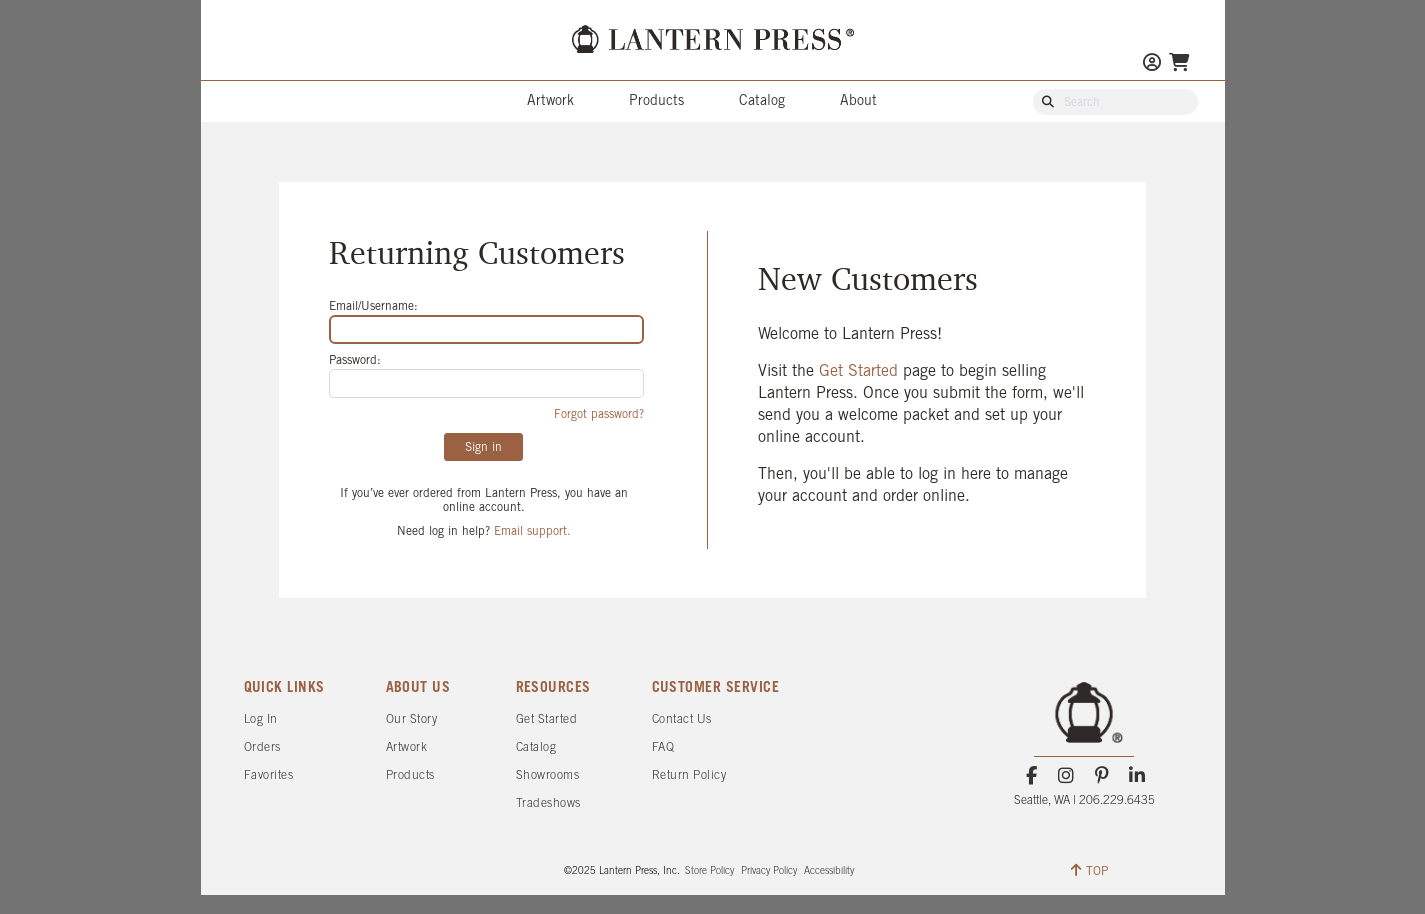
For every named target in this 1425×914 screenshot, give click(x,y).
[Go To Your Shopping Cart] (1179, 64)
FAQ (663, 747)
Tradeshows (548, 803)
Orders (262, 747)
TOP (1089, 870)
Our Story (412, 719)
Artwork (550, 101)
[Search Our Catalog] (1125, 103)
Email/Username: (373, 306)
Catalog (762, 101)
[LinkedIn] (1136, 776)
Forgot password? (599, 414)
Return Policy (689, 775)
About (858, 101)
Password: (355, 360)
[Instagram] (1066, 776)
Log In (261, 719)
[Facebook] (1031, 776)
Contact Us (682, 719)
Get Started (861, 371)
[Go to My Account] (1152, 64)
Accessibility (829, 871)
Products (656, 101)
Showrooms (548, 775)
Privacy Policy (769, 871)
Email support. (532, 531)
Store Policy (709, 871)
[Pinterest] (1101, 776)
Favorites (269, 775)
